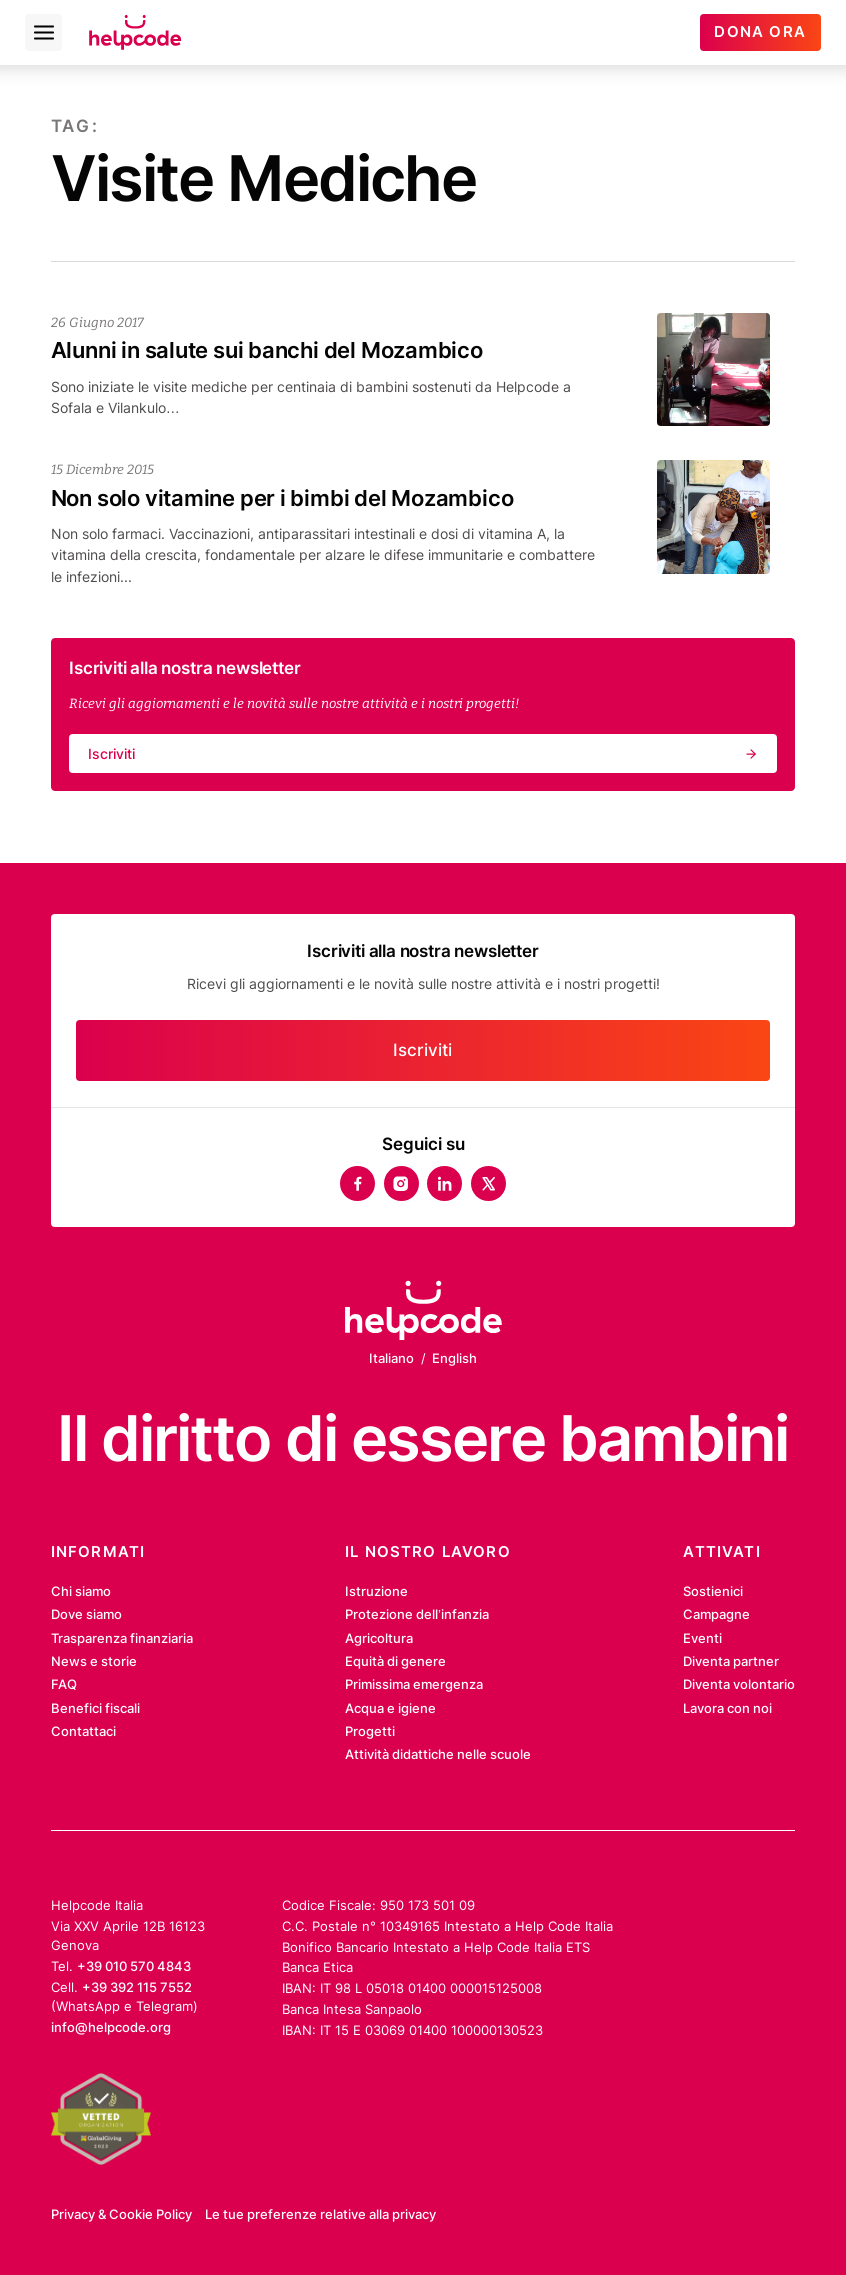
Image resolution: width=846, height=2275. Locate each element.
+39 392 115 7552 (137, 1987)
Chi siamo (81, 1591)
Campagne (716, 1614)
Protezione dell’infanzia (417, 1614)
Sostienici (713, 1591)
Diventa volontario (739, 1684)
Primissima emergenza (414, 1684)
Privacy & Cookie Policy (121, 2214)
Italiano (391, 1358)
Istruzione (376, 1591)
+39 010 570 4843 (134, 1966)
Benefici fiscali (95, 1708)
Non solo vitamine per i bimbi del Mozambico (282, 498)
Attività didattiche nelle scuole (438, 1754)
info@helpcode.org (111, 2027)
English (454, 1358)
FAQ (64, 1684)
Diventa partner (731, 1661)
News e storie (94, 1661)
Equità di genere (395, 1661)
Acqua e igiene (390, 1708)
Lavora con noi (727, 1708)
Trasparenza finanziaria (122, 1638)
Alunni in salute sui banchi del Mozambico (267, 350)
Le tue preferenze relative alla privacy (320, 2214)
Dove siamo (86, 1614)
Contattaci (83, 1731)
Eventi (702, 1638)
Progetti (370, 1731)
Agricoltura (379, 1638)
